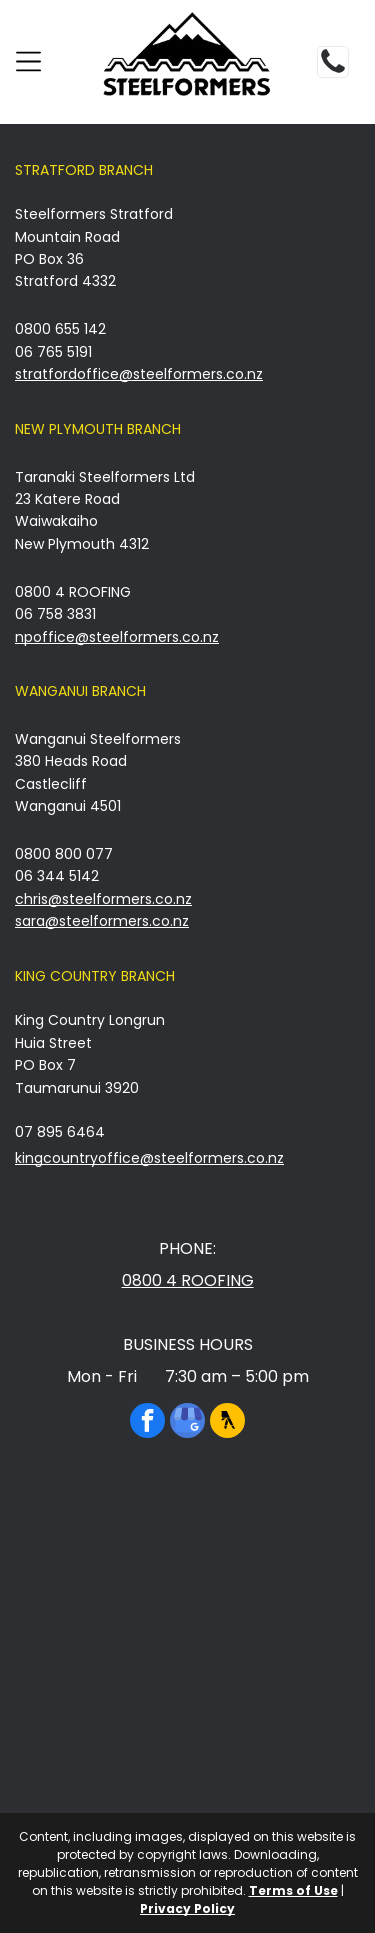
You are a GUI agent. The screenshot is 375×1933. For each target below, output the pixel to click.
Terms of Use (293, 1890)
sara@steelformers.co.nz (102, 921)
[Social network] (227, 1423)
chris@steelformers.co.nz (103, 899)
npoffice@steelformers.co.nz (117, 637)
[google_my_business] (187, 1423)
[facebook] (147, 1423)
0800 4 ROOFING (188, 1280)
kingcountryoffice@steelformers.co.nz (149, 1158)
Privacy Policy (187, 1908)
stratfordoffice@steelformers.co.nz (139, 374)
